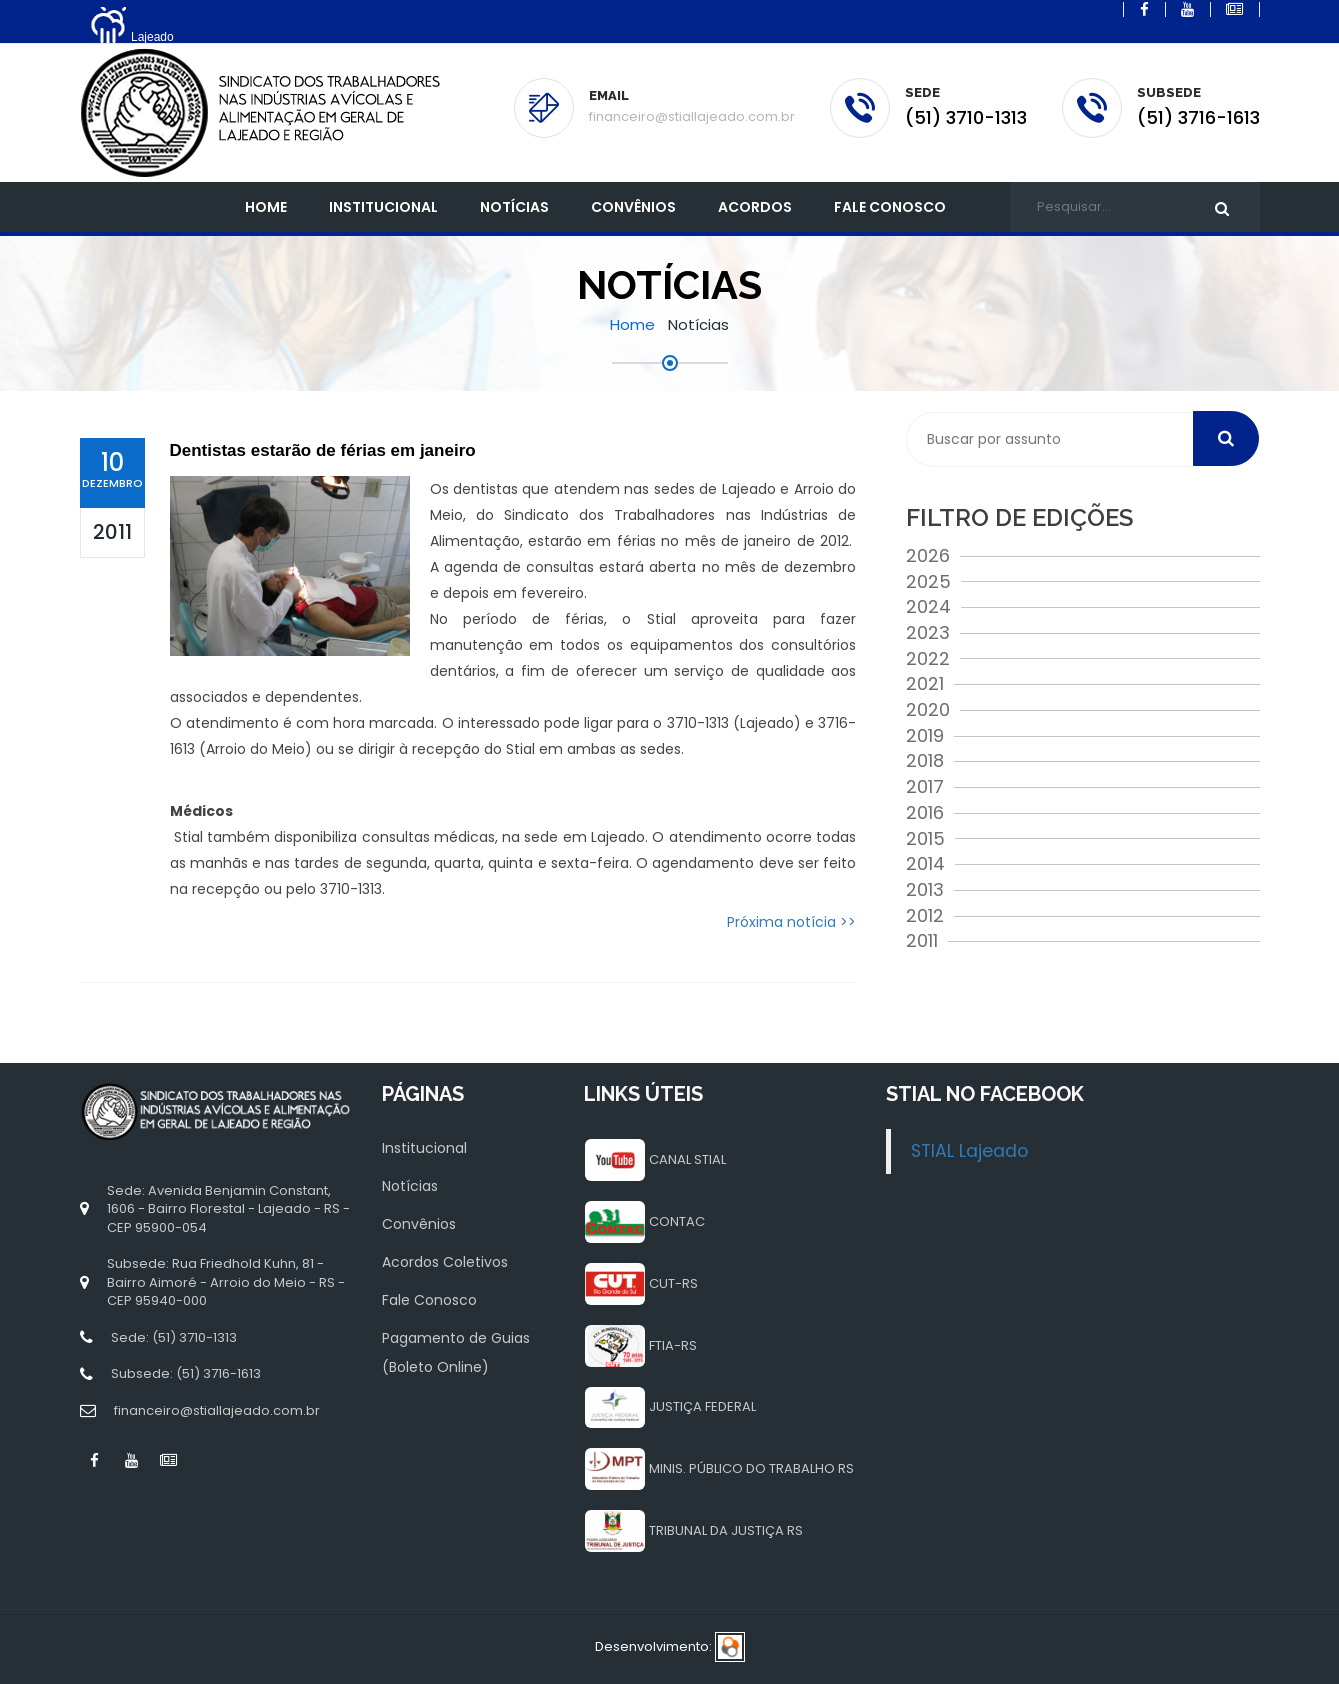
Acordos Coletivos (445, 1262)
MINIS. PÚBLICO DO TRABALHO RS (751, 1468)
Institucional (424, 1148)
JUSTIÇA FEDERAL (702, 1406)
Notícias (514, 207)
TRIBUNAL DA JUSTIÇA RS (726, 1530)
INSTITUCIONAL (383, 207)
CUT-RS (673, 1283)
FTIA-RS (673, 1345)
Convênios (633, 207)
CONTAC (677, 1221)
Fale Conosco (890, 207)
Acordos (755, 207)
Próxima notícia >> (791, 922)
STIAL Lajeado (969, 1151)
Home (266, 207)
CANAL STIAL (687, 1159)
